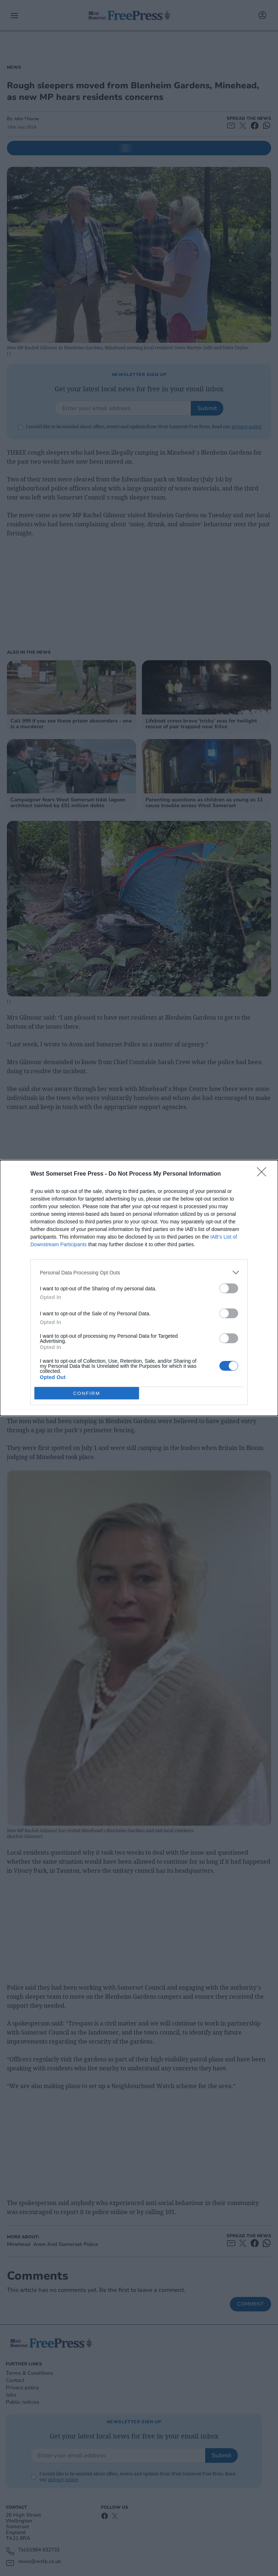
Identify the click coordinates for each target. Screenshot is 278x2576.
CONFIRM (86, 1393)
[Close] (264, 1174)
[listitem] (139, 1272)
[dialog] (139, 1288)
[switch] (228, 1288)
